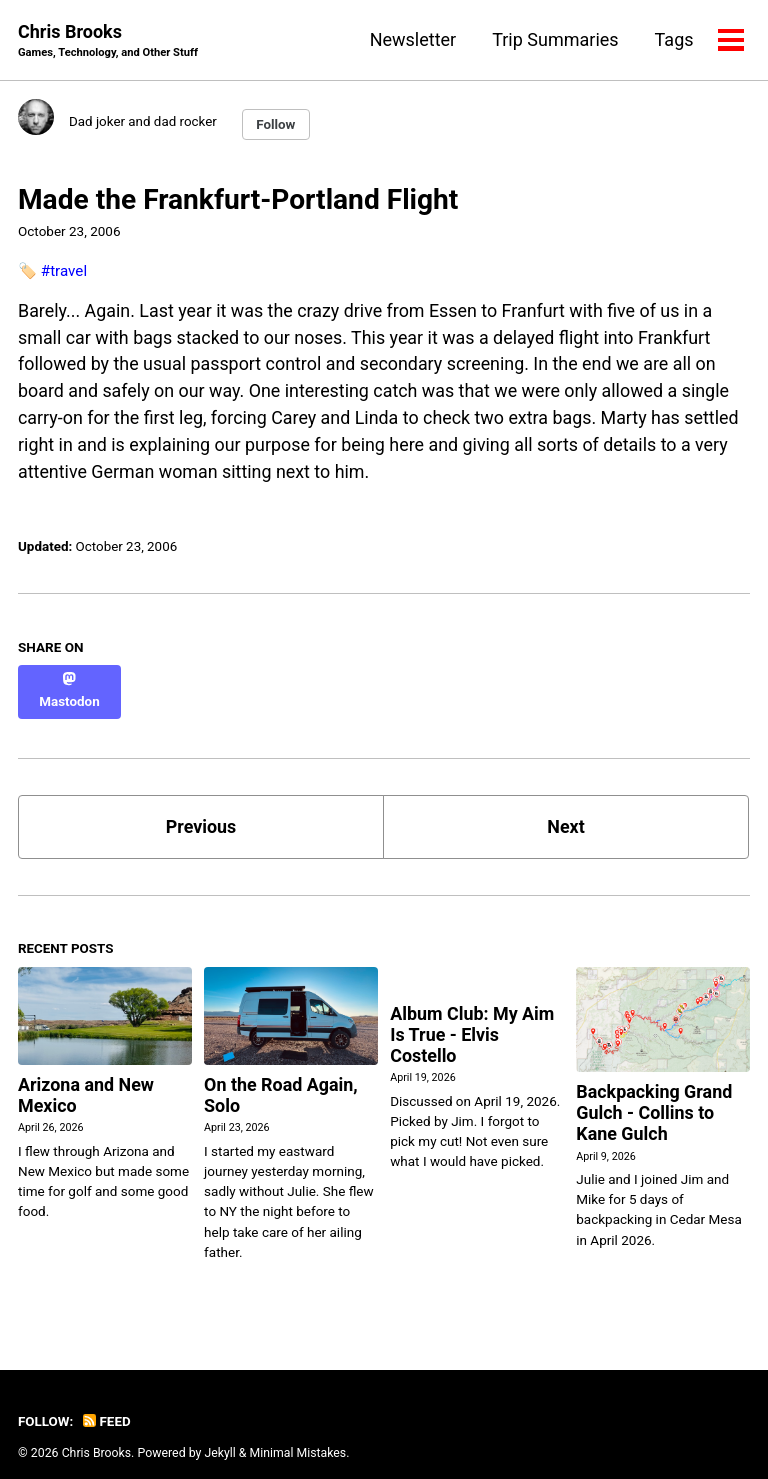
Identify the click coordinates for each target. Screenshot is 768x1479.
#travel (64, 270)
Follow (278, 125)
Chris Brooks (109, 41)
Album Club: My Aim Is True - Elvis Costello (472, 1016)
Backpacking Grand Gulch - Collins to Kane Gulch (654, 1094)
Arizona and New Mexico (86, 1077)
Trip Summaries (555, 39)
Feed (107, 1402)
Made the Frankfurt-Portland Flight (238, 199)
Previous (201, 808)
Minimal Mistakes (298, 1433)
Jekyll (221, 1433)
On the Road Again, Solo (281, 1077)
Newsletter (412, 39)
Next (566, 808)
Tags (673, 39)
